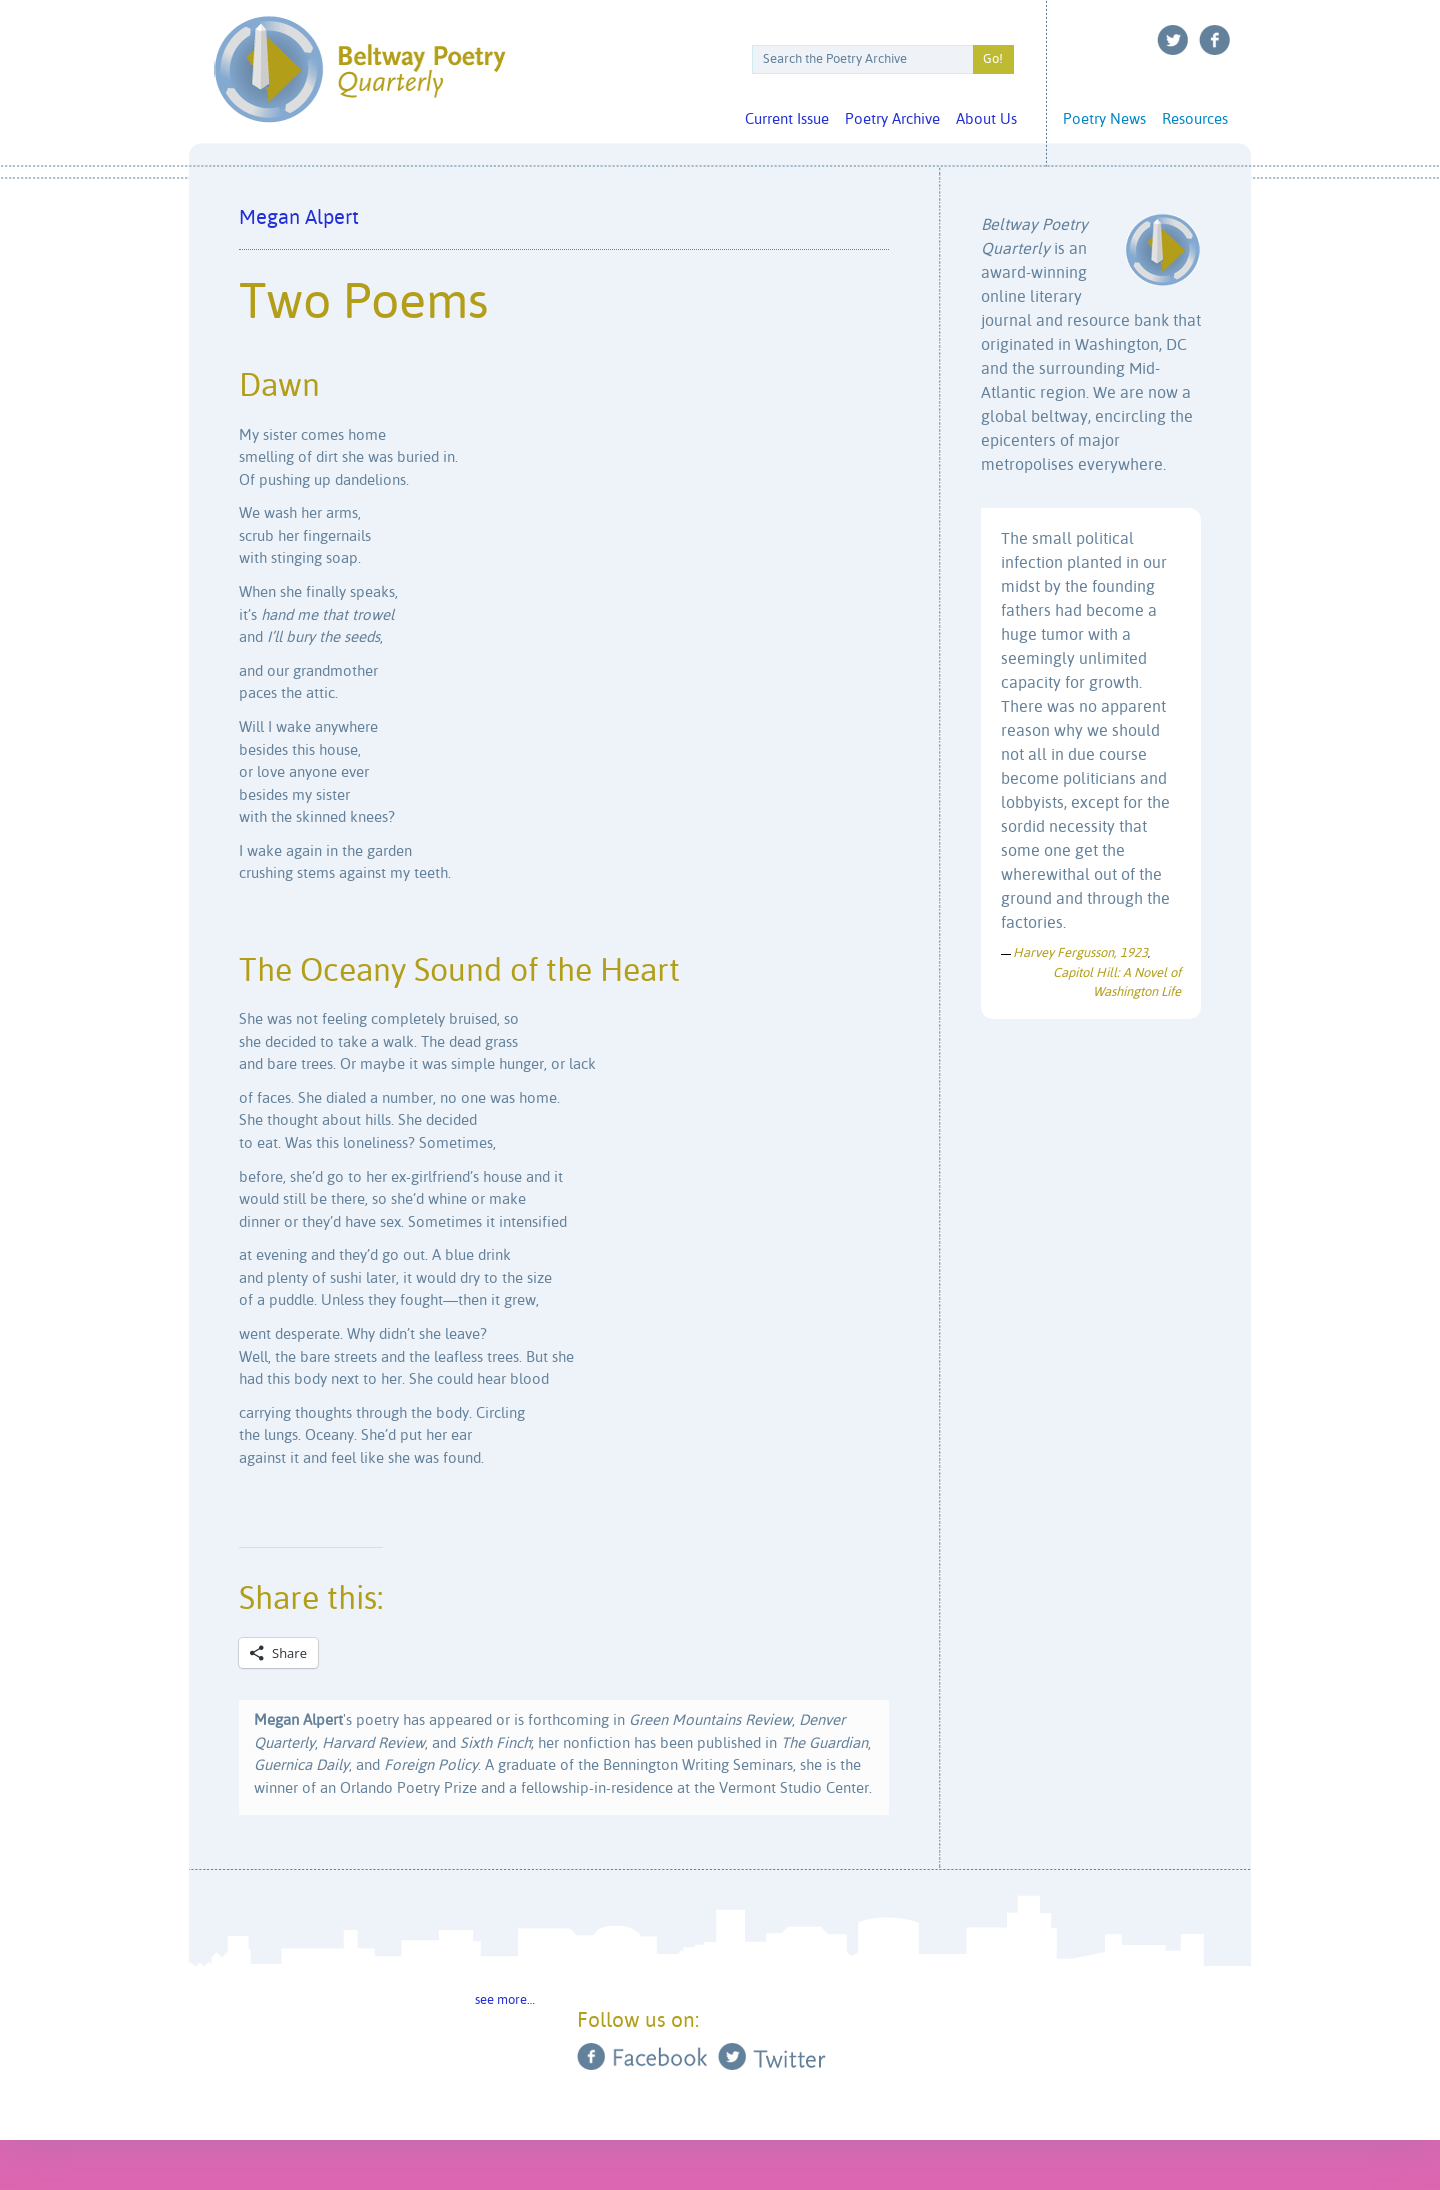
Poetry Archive (892, 119)
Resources (1195, 119)
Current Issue (787, 119)
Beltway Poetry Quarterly (359, 69)
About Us (986, 119)
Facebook (1215, 40)
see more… (505, 2000)
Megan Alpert (299, 218)
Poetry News (1104, 119)
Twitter (1173, 40)
